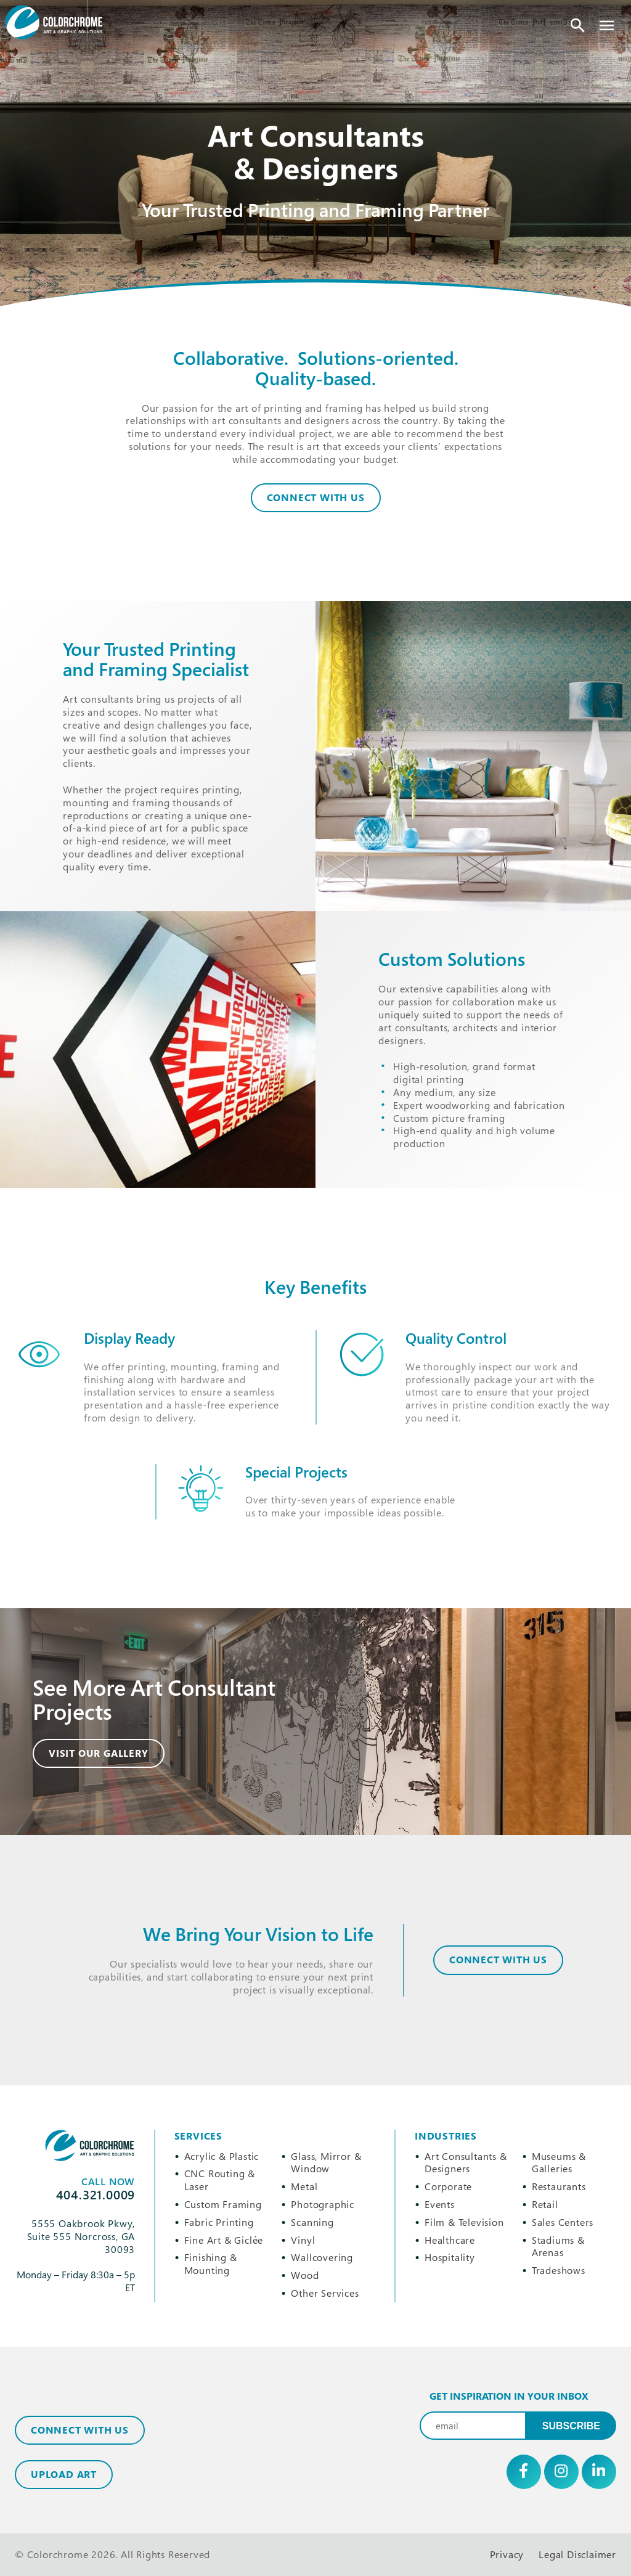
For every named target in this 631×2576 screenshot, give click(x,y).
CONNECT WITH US (498, 1959)
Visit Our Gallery (99, 1753)
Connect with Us (80, 2430)
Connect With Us (316, 497)
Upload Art (64, 2474)
